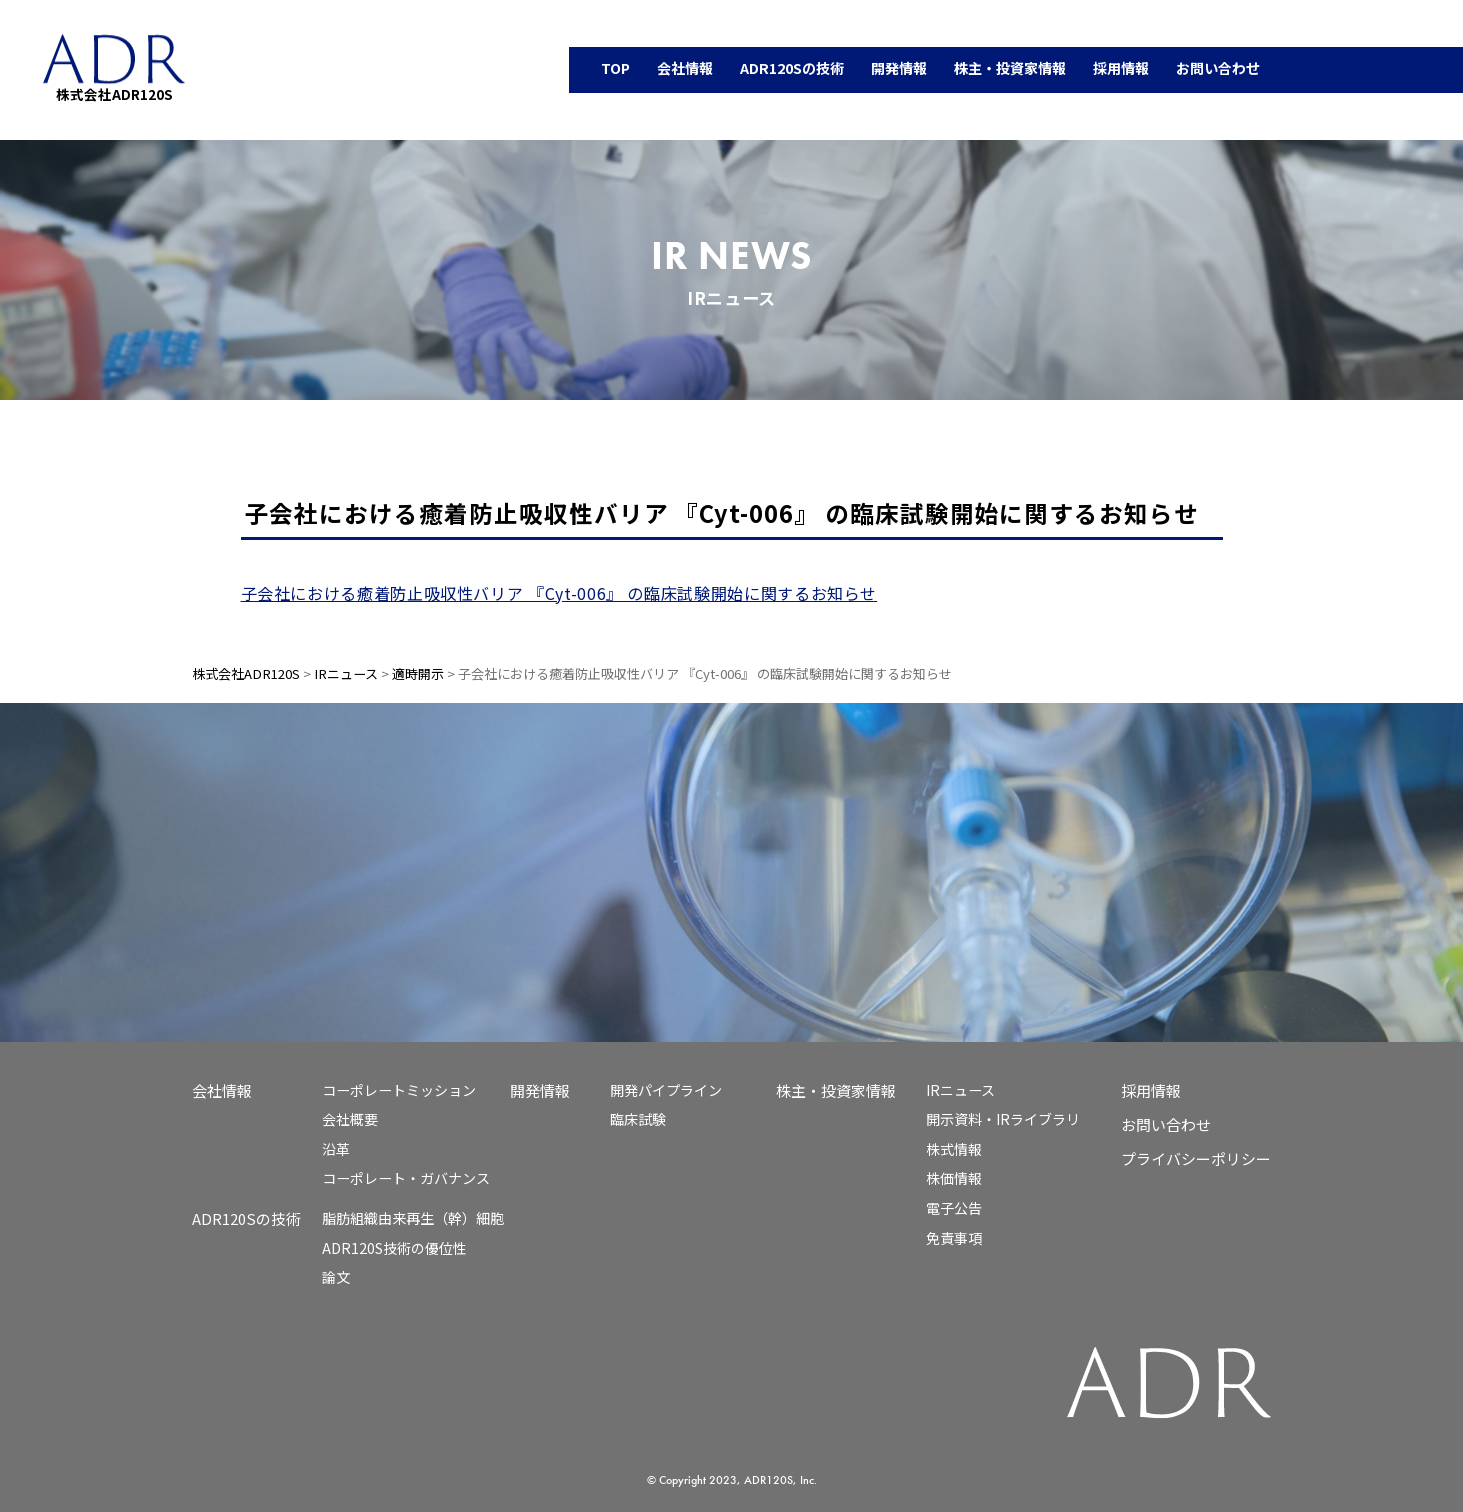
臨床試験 (638, 1119)
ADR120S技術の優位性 (394, 1248)
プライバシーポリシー (1196, 1158)
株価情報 (954, 1178)
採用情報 (1151, 1090)
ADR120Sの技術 (246, 1218)
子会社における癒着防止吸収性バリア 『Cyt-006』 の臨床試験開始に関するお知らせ (559, 593)
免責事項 (954, 1238)
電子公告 (954, 1208)
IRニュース (960, 1090)
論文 (336, 1277)
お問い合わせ (1166, 1124)
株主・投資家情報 (836, 1090)
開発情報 (540, 1090)
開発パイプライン (666, 1090)
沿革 (336, 1149)
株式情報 (954, 1149)
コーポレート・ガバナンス (406, 1178)
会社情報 (222, 1090)
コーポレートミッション (399, 1090)
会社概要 (350, 1119)
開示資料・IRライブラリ (1003, 1119)
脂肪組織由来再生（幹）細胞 (413, 1218)
